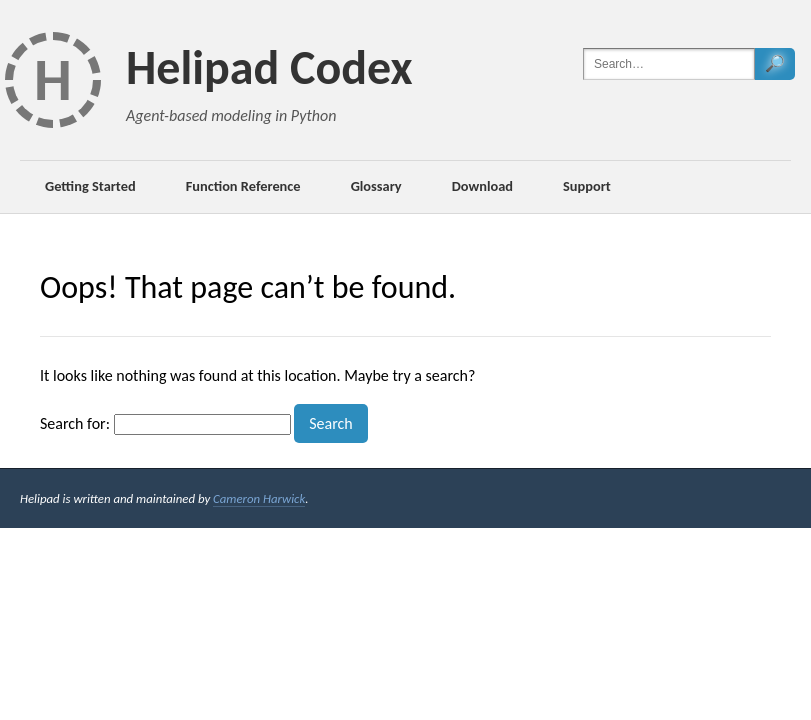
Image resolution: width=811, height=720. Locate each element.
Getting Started (90, 186)
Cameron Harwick (259, 498)
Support (587, 186)
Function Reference (243, 186)
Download (482, 186)
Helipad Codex (269, 67)
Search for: (75, 423)
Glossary (376, 186)
